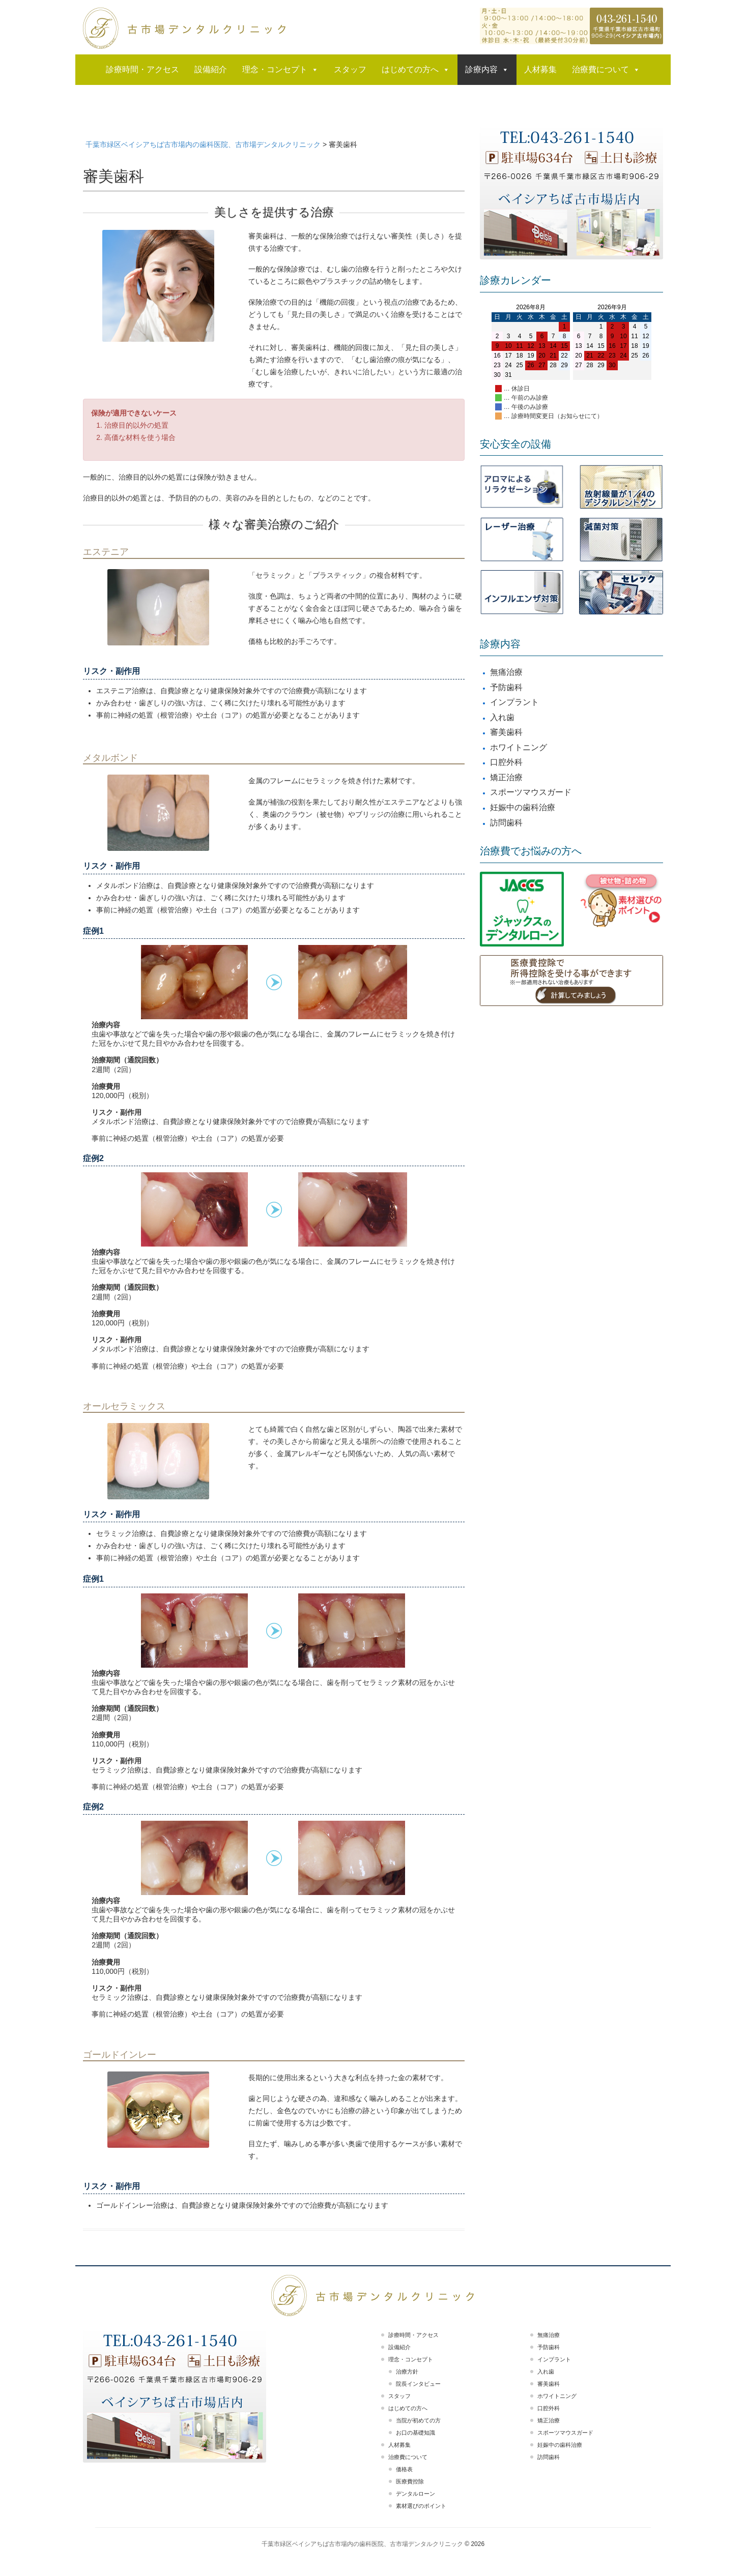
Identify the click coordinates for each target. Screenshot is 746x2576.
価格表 (404, 2469)
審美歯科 (506, 732)
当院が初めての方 (418, 2420)
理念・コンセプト (280, 69)
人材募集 (540, 69)
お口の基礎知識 (415, 2433)
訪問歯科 (506, 822)
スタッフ (350, 69)
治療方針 (407, 2371)
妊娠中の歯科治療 (522, 807)
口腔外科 (506, 762)
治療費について (606, 69)
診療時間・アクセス (142, 69)
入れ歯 (502, 717)
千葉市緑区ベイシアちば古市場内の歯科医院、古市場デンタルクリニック (362, 2544)
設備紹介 (210, 69)
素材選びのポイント (421, 2506)
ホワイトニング (518, 747)
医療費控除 (410, 2481)
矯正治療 (506, 777)
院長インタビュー (418, 2384)
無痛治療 (506, 672)
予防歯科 (506, 687)
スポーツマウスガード (530, 792)
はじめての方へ (416, 69)
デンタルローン (415, 2494)
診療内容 (487, 69)
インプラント (514, 702)
